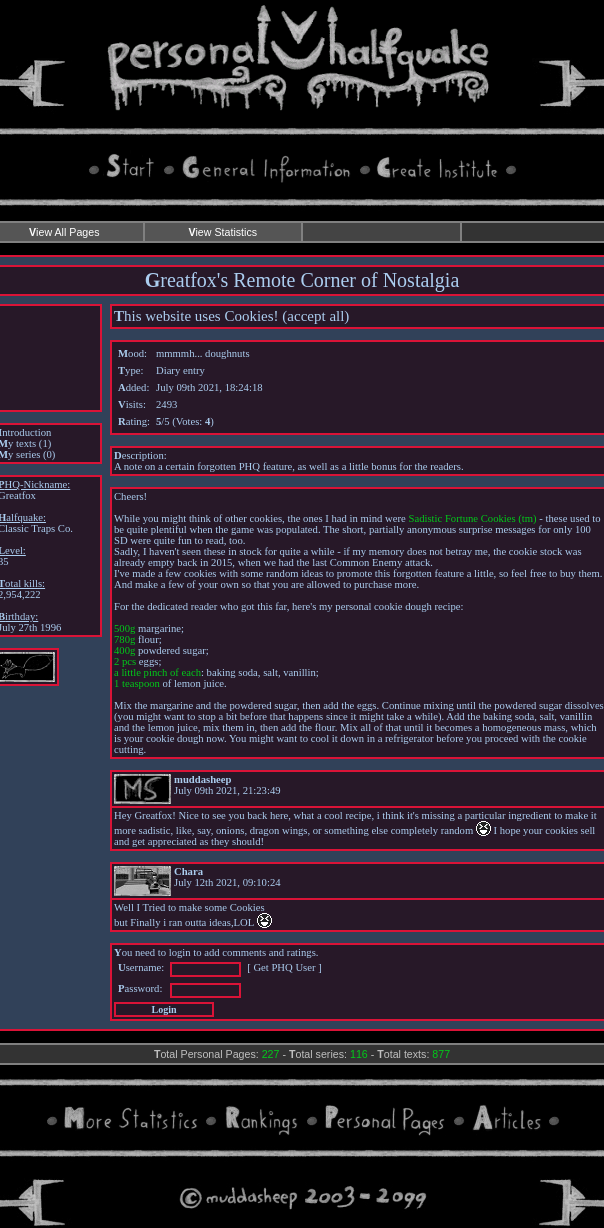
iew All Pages (64, 232)
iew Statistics (222, 232)
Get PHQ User (284, 967)
